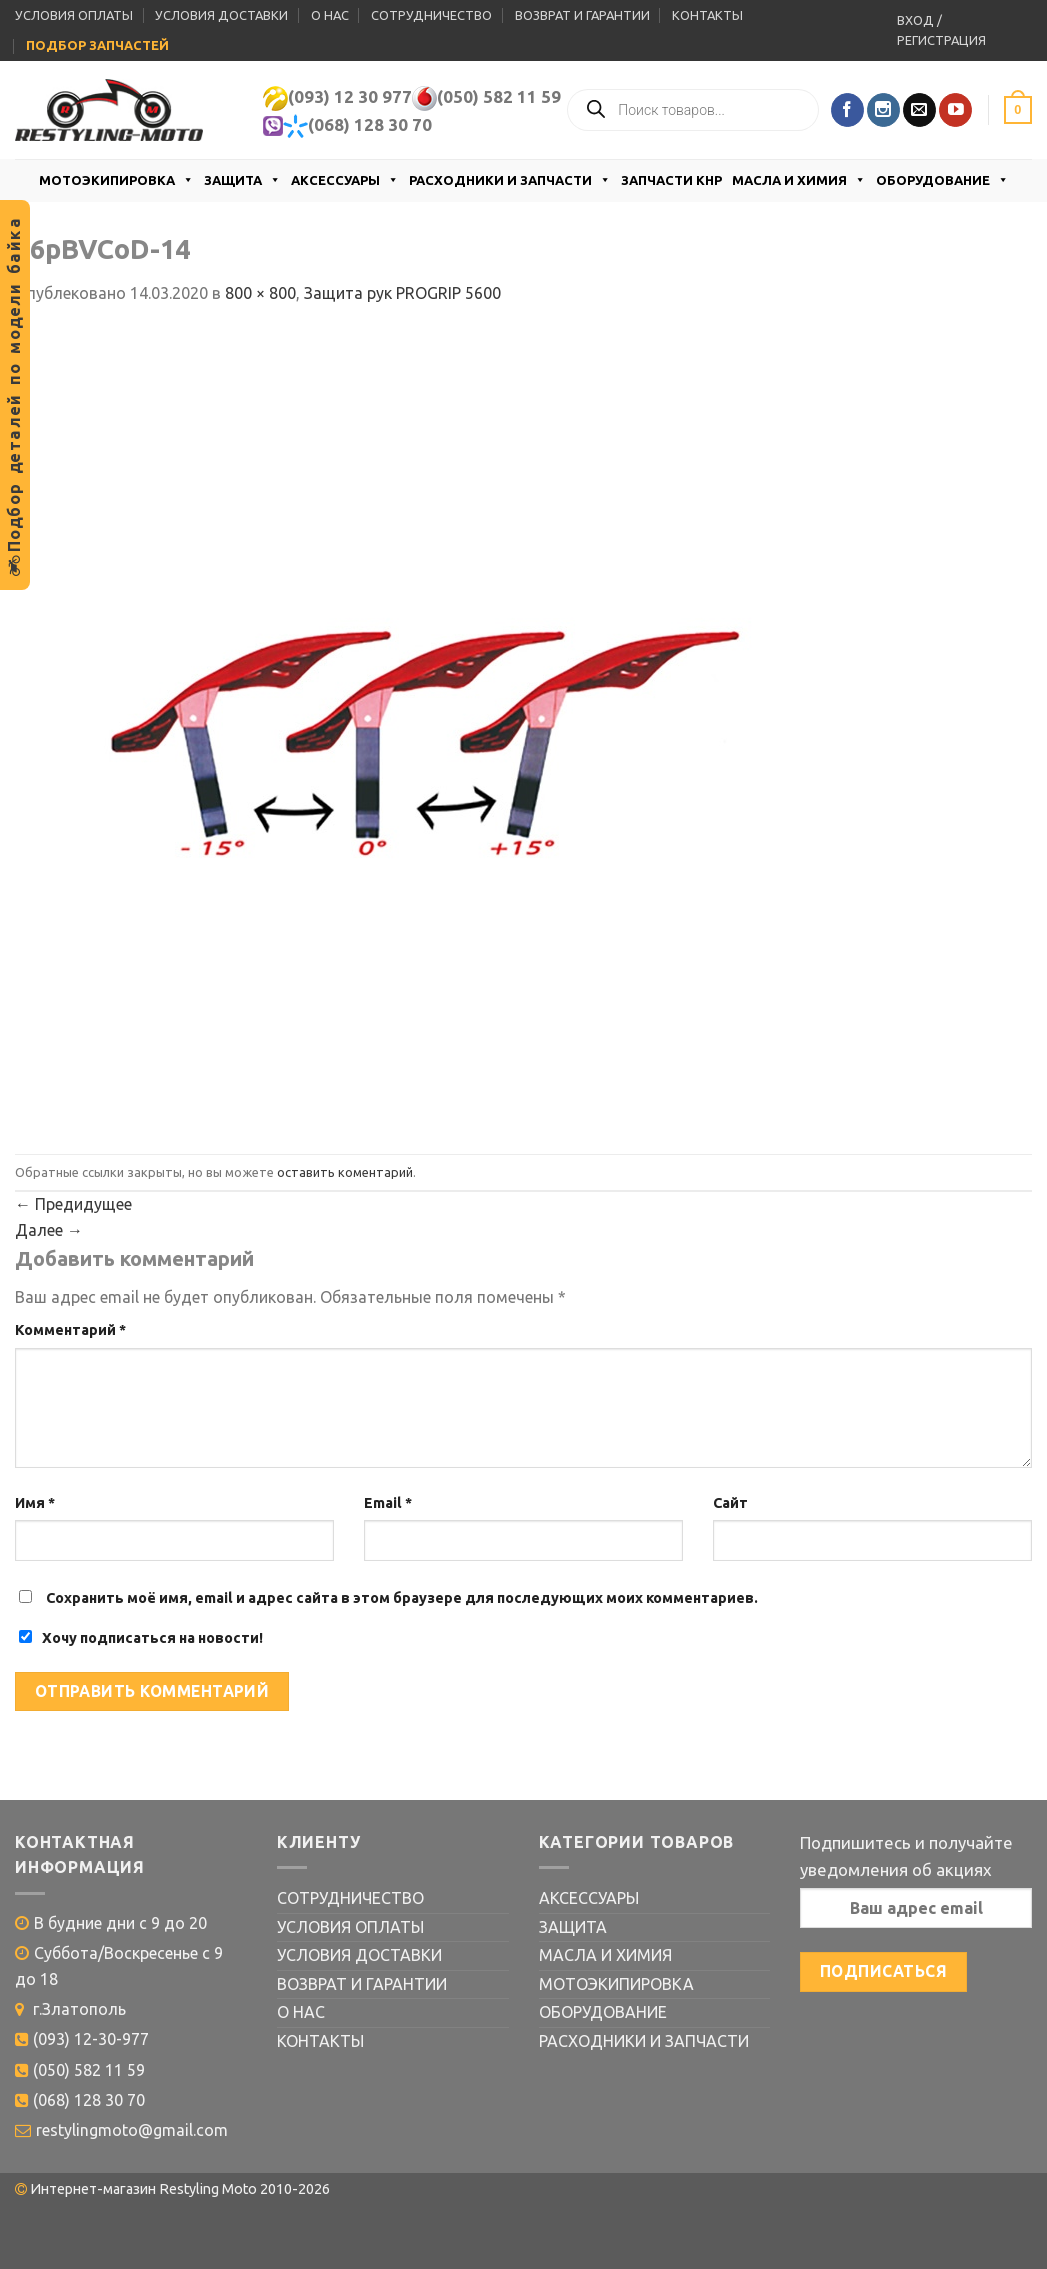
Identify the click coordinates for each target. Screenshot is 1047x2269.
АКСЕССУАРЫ (345, 180)
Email (388, 1503)
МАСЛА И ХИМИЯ (799, 180)
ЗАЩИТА (242, 180)
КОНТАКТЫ (707, 15)
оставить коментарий (345, 1172)
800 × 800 (260, 293)
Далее (49, 1230)
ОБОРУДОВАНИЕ (942, 180)
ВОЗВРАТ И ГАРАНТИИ (582, 15)
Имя (35, 1503)
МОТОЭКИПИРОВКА (116, 180)
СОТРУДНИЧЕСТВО (431, 15)
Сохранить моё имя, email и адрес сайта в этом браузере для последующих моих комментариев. (402, 1598)
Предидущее (73, 1204)
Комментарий (70, 1330)
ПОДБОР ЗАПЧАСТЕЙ (97, 45)
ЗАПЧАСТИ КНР (671, 180)
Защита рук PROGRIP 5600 (402, 293)
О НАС (330, 15)
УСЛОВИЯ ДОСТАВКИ (221, 15)
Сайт (730, 1503)
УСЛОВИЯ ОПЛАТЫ (74, 15)
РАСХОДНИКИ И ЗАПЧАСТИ (510, 180)
